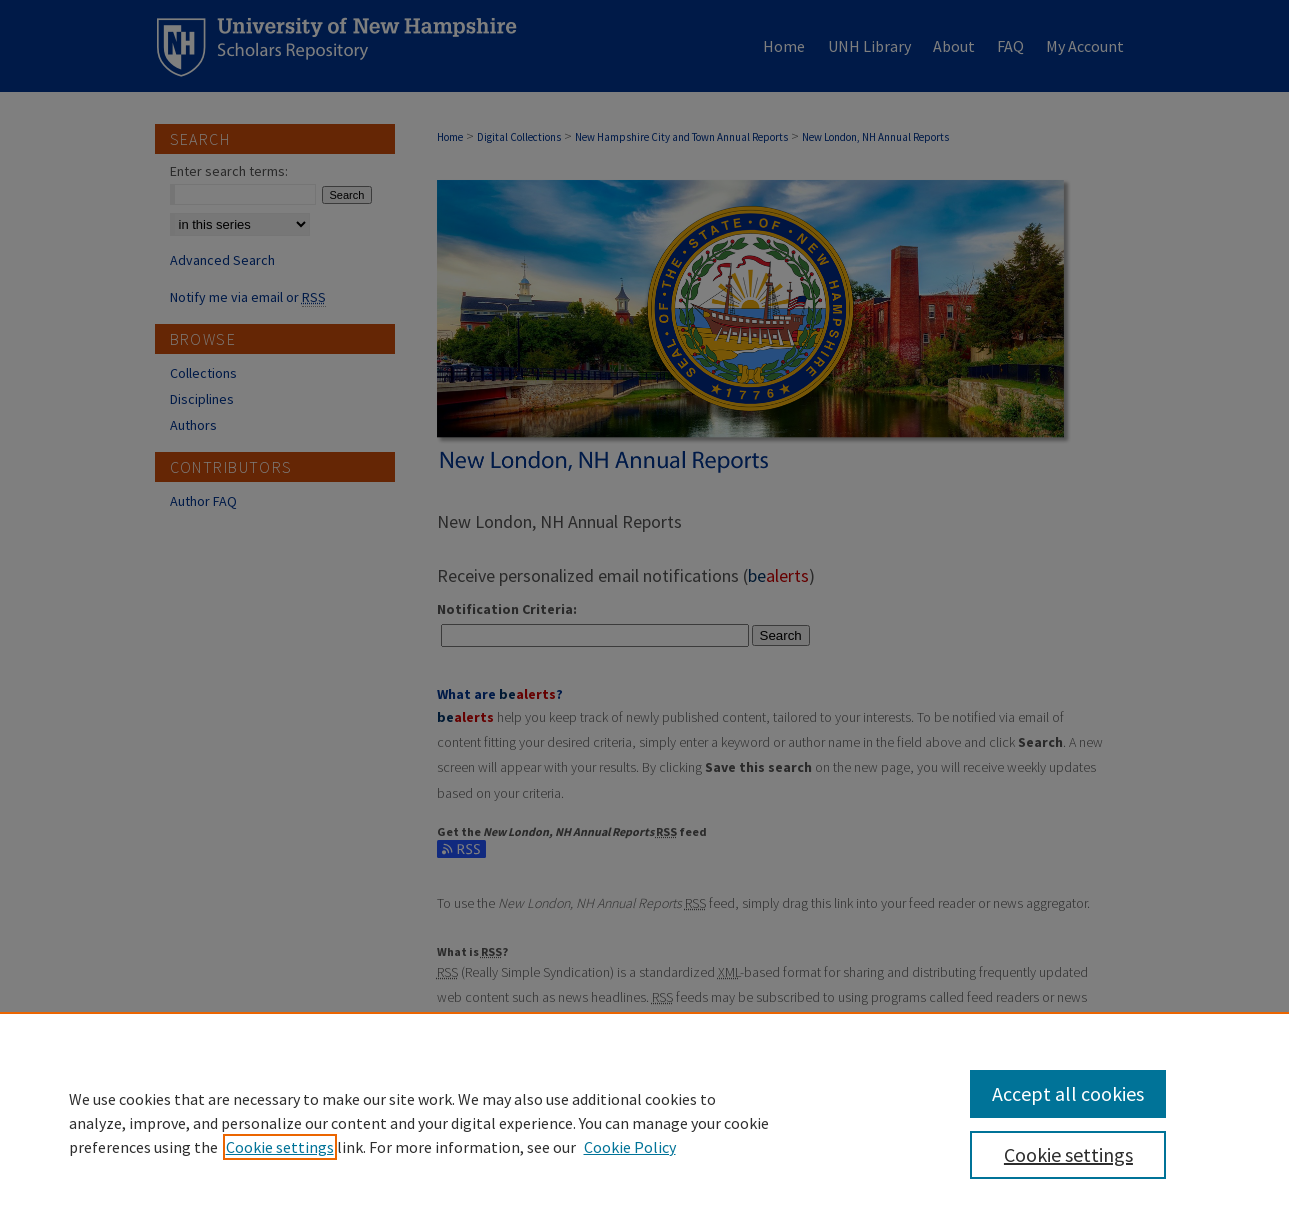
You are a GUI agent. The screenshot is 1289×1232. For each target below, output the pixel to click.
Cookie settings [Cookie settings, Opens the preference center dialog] (1068, 1154)
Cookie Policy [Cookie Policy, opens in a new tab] (630, 1147)
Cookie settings (280, 1147)
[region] (644, 1122)
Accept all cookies (1068, 1093)
